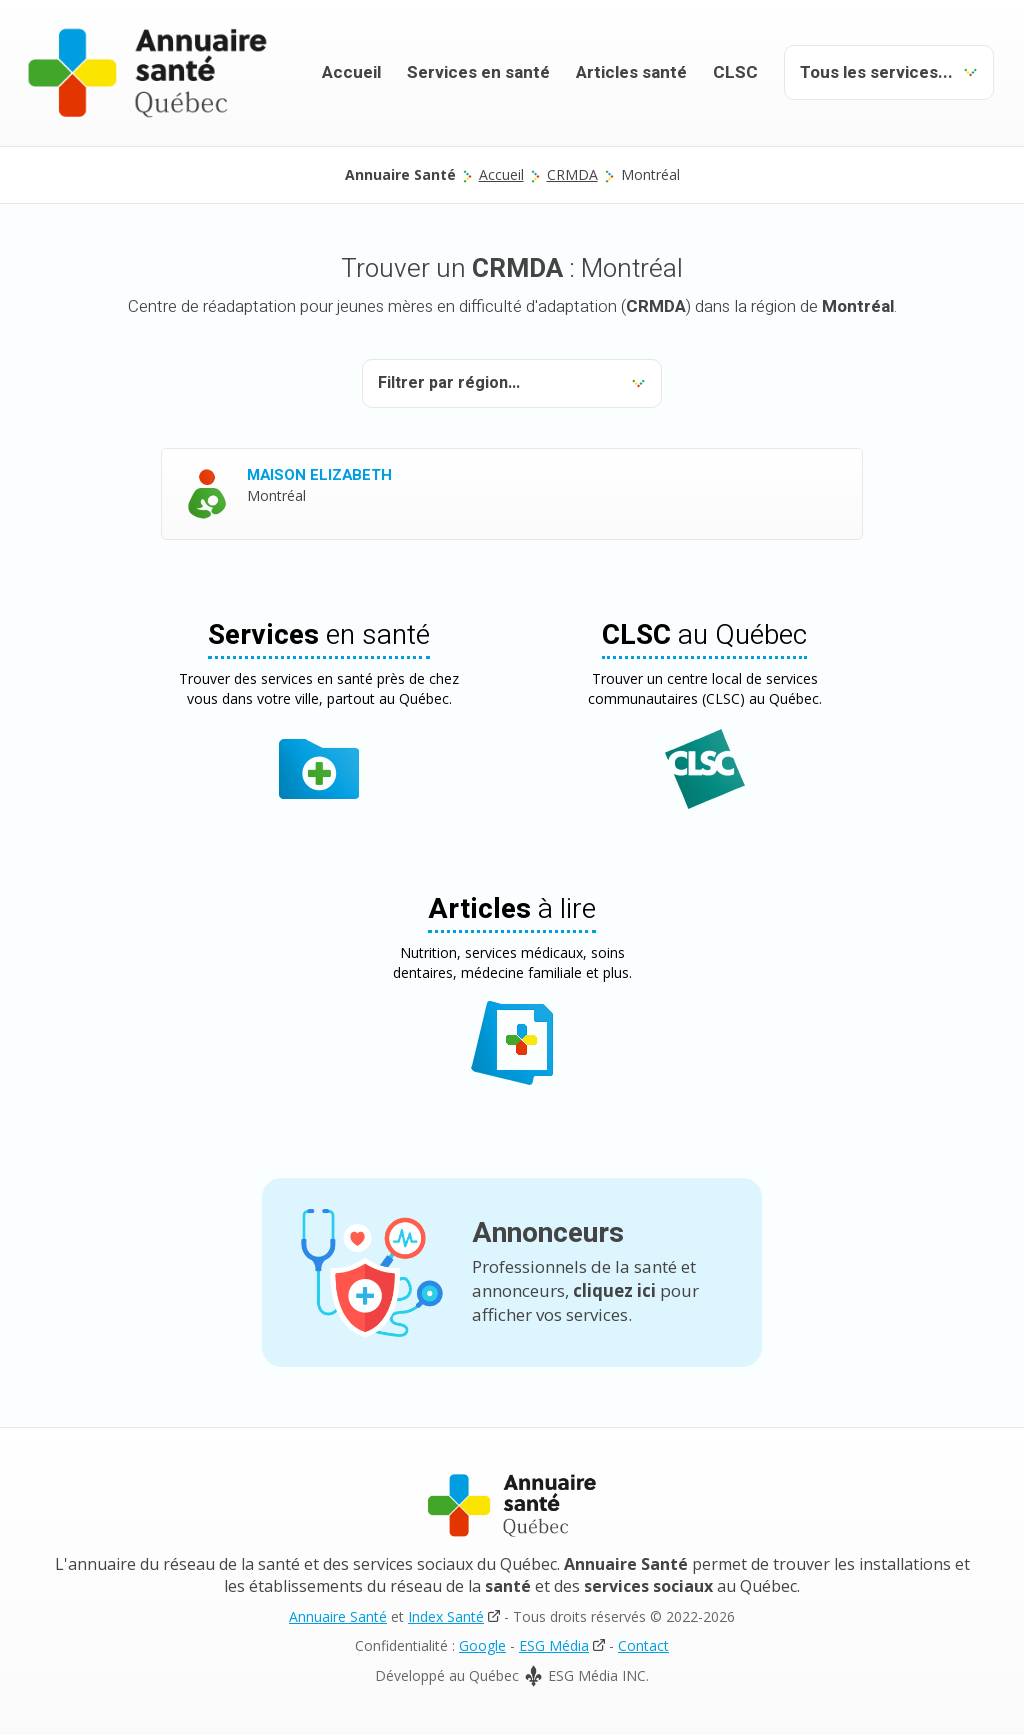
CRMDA (572, 174)
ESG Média (554, 1645)
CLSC (735, 72)
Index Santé (446, 1616)
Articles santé (631, 72)
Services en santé (478, 72)
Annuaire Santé (338, 1616)
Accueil (351, 72)
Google (482, 1645)
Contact (643, 1645)
